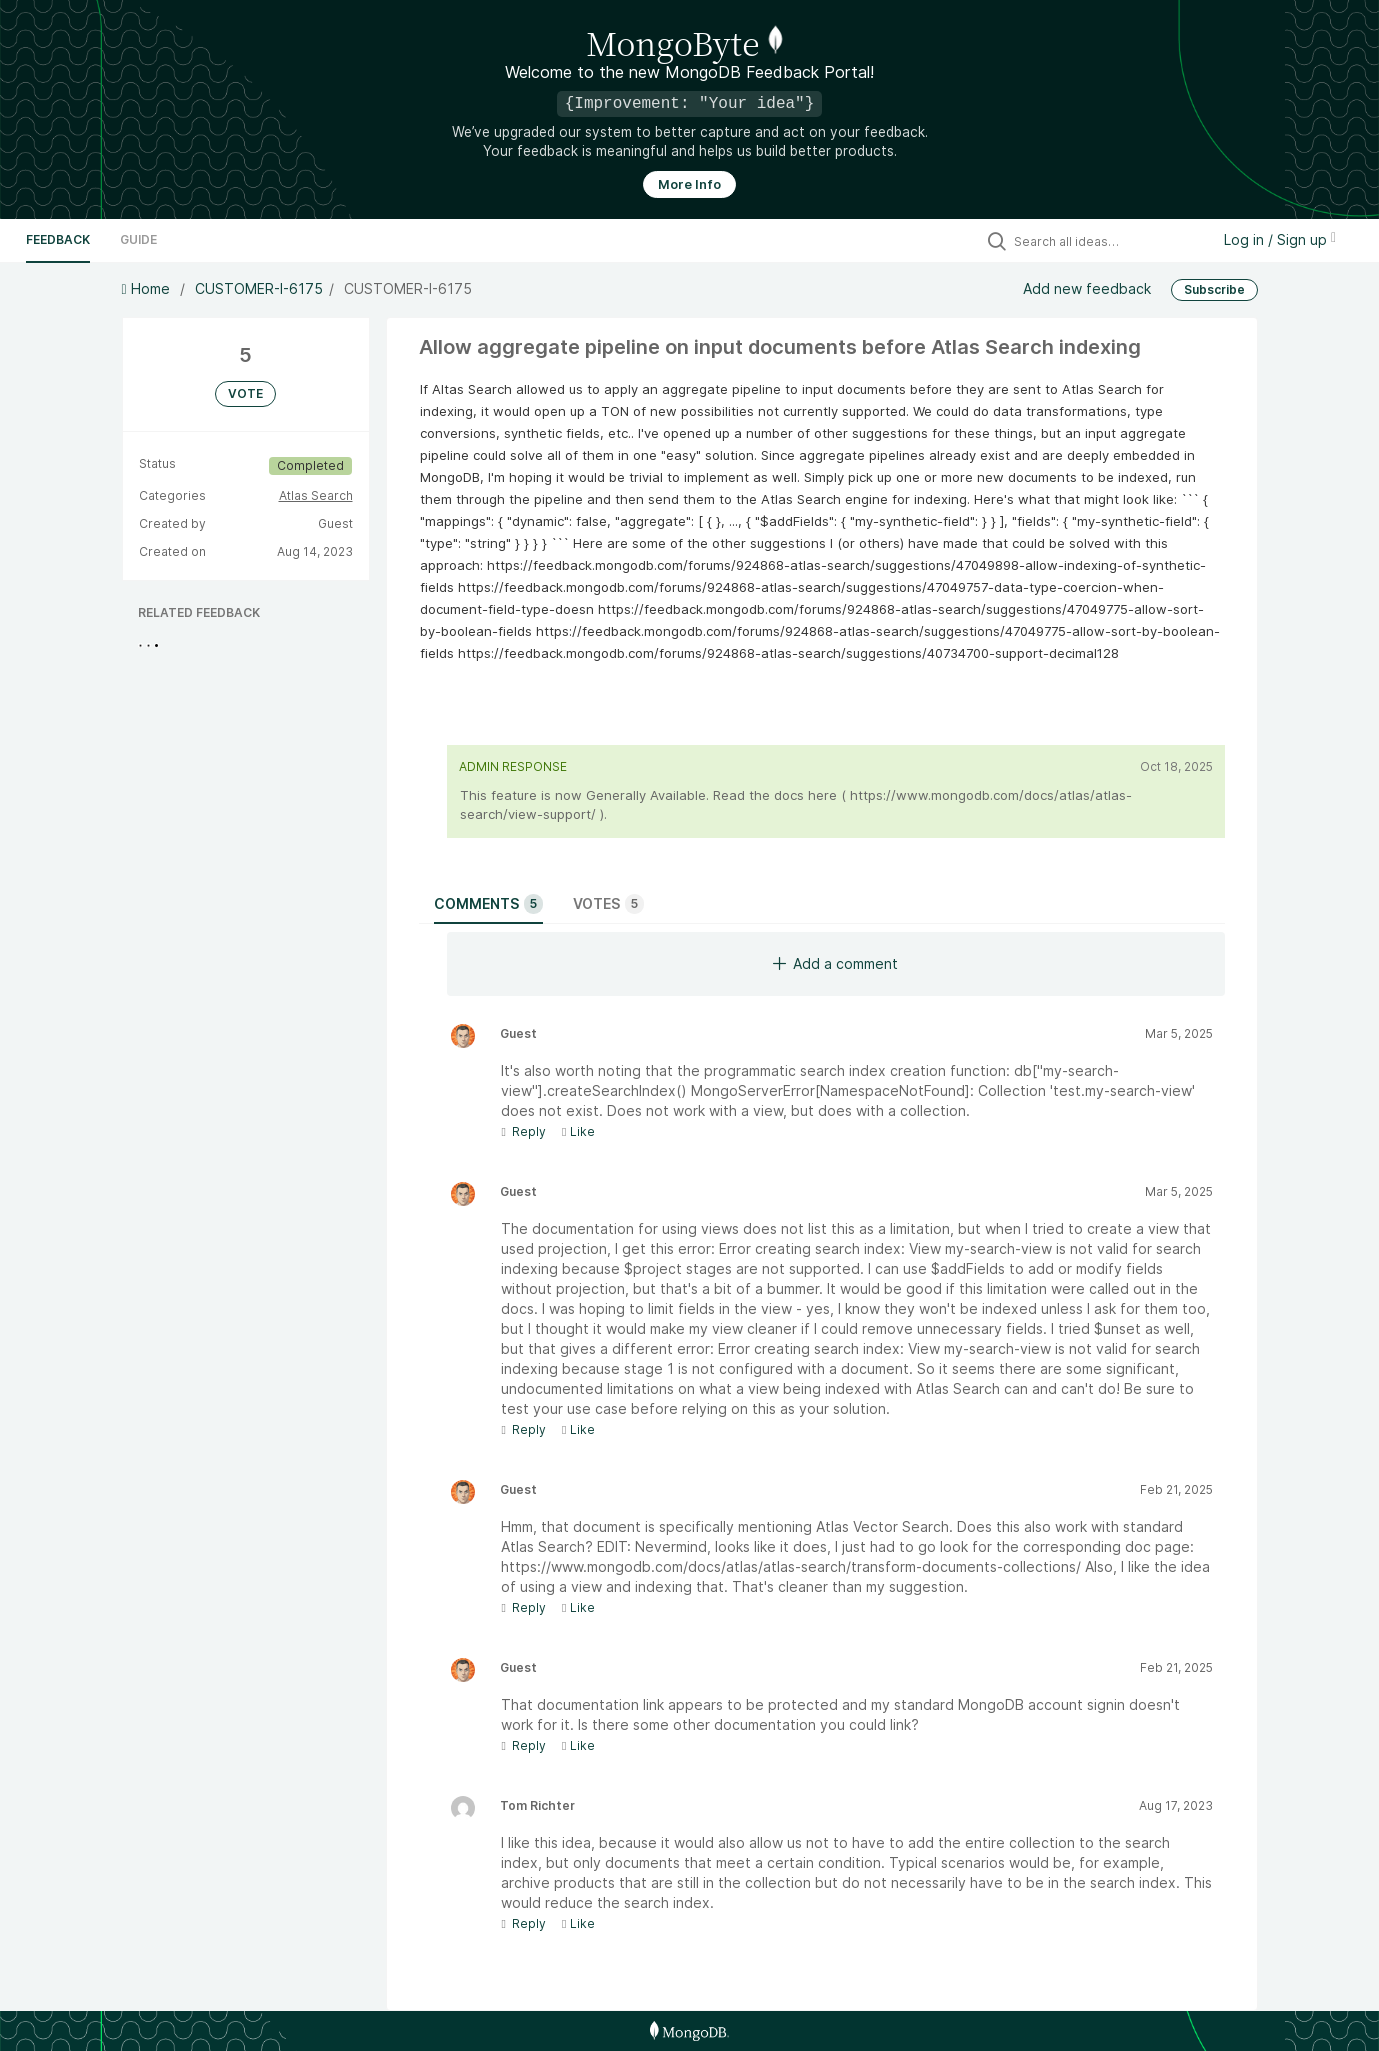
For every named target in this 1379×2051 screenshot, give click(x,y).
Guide (138, 239)
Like (578, 1131)
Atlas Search (316, 495)
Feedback (58, 239)
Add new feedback (1087, 288)
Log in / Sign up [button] (1280, 239)
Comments (488, 904)
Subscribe (1214, 289)
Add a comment (835, 963)
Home (148, 288)
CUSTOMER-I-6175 (259, 288)
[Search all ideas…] (1107, 241)
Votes (608, 904)
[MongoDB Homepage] (689, 2031)
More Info (689, 184)
